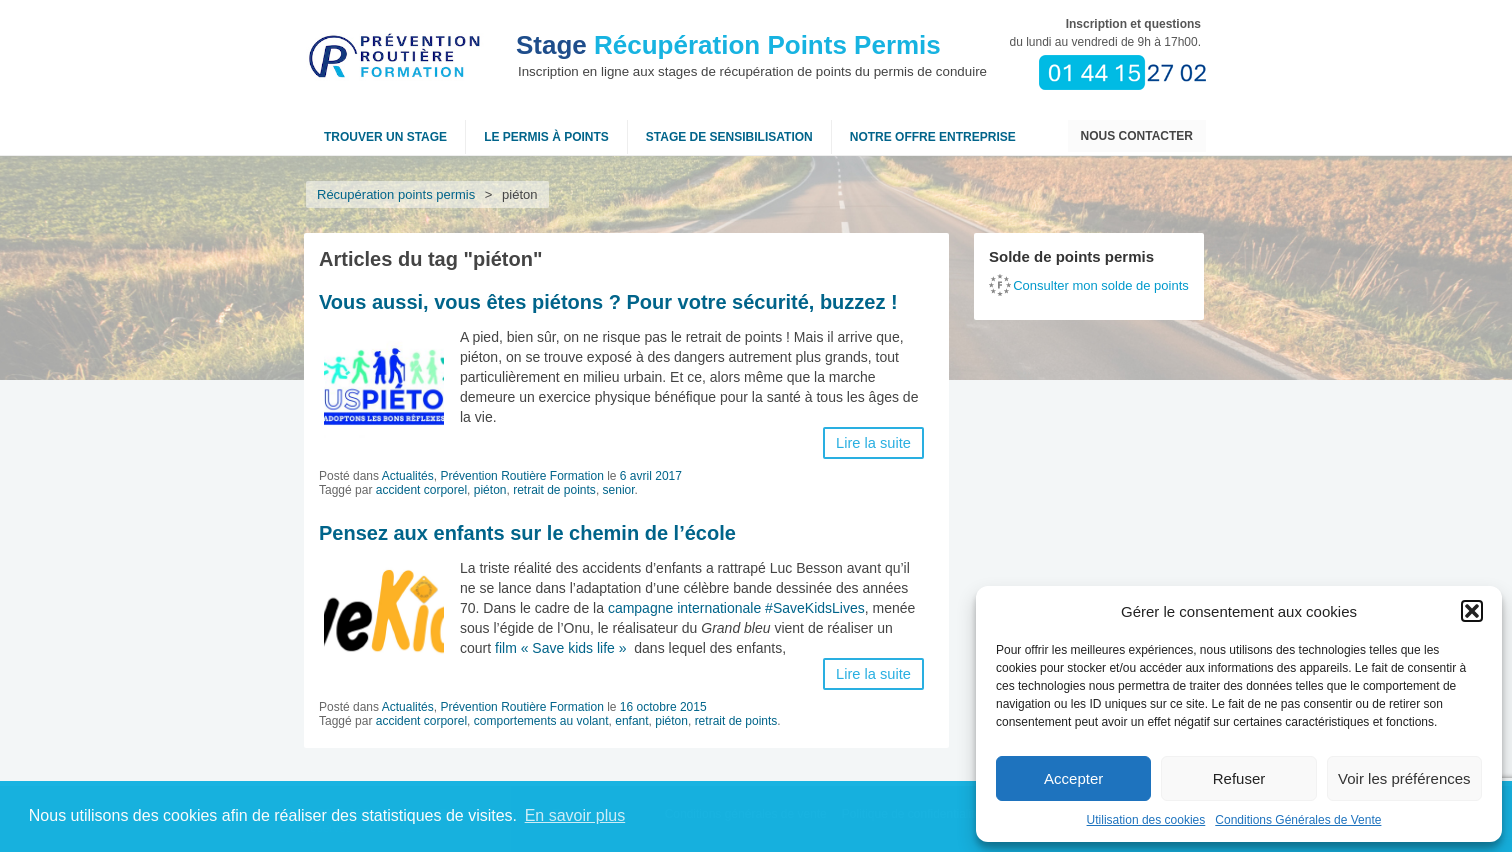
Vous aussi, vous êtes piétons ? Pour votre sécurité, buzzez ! (608, 302)
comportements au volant (541, 721)
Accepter (1073, 778)
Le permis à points (546, 137)
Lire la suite (873, 443)
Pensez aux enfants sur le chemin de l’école (527, 533)
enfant (631, 721)
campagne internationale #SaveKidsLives (736, 608)
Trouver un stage (385, 137)
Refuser (1239, 778)
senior (619, 490)
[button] (1472, 611)
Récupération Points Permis (728, 45)
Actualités (408, 476)
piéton (490, 490)
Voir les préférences (1404, 778)
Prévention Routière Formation (521, 476)
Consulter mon (1101, 285)
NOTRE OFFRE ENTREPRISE (933, 137)
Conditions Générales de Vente (1298, 820)
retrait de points (554, 490)
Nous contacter (1137, 136)
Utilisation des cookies (1146, 820)
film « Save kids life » (561, 648)
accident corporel (421, 490)
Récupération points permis (396, 194)
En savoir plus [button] (575, 815)
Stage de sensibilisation (729, 137)
